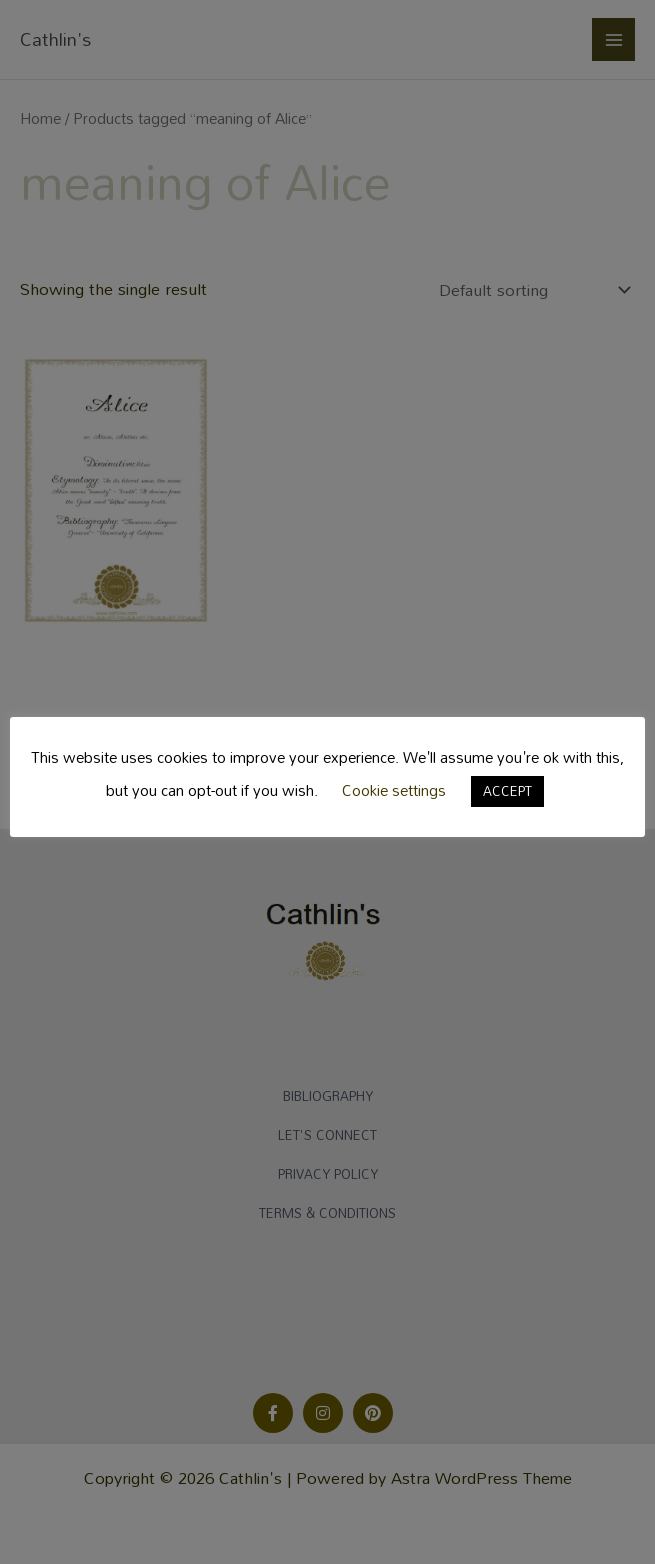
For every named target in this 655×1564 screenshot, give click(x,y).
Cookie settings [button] (394, 790)
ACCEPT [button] (507, 791)
